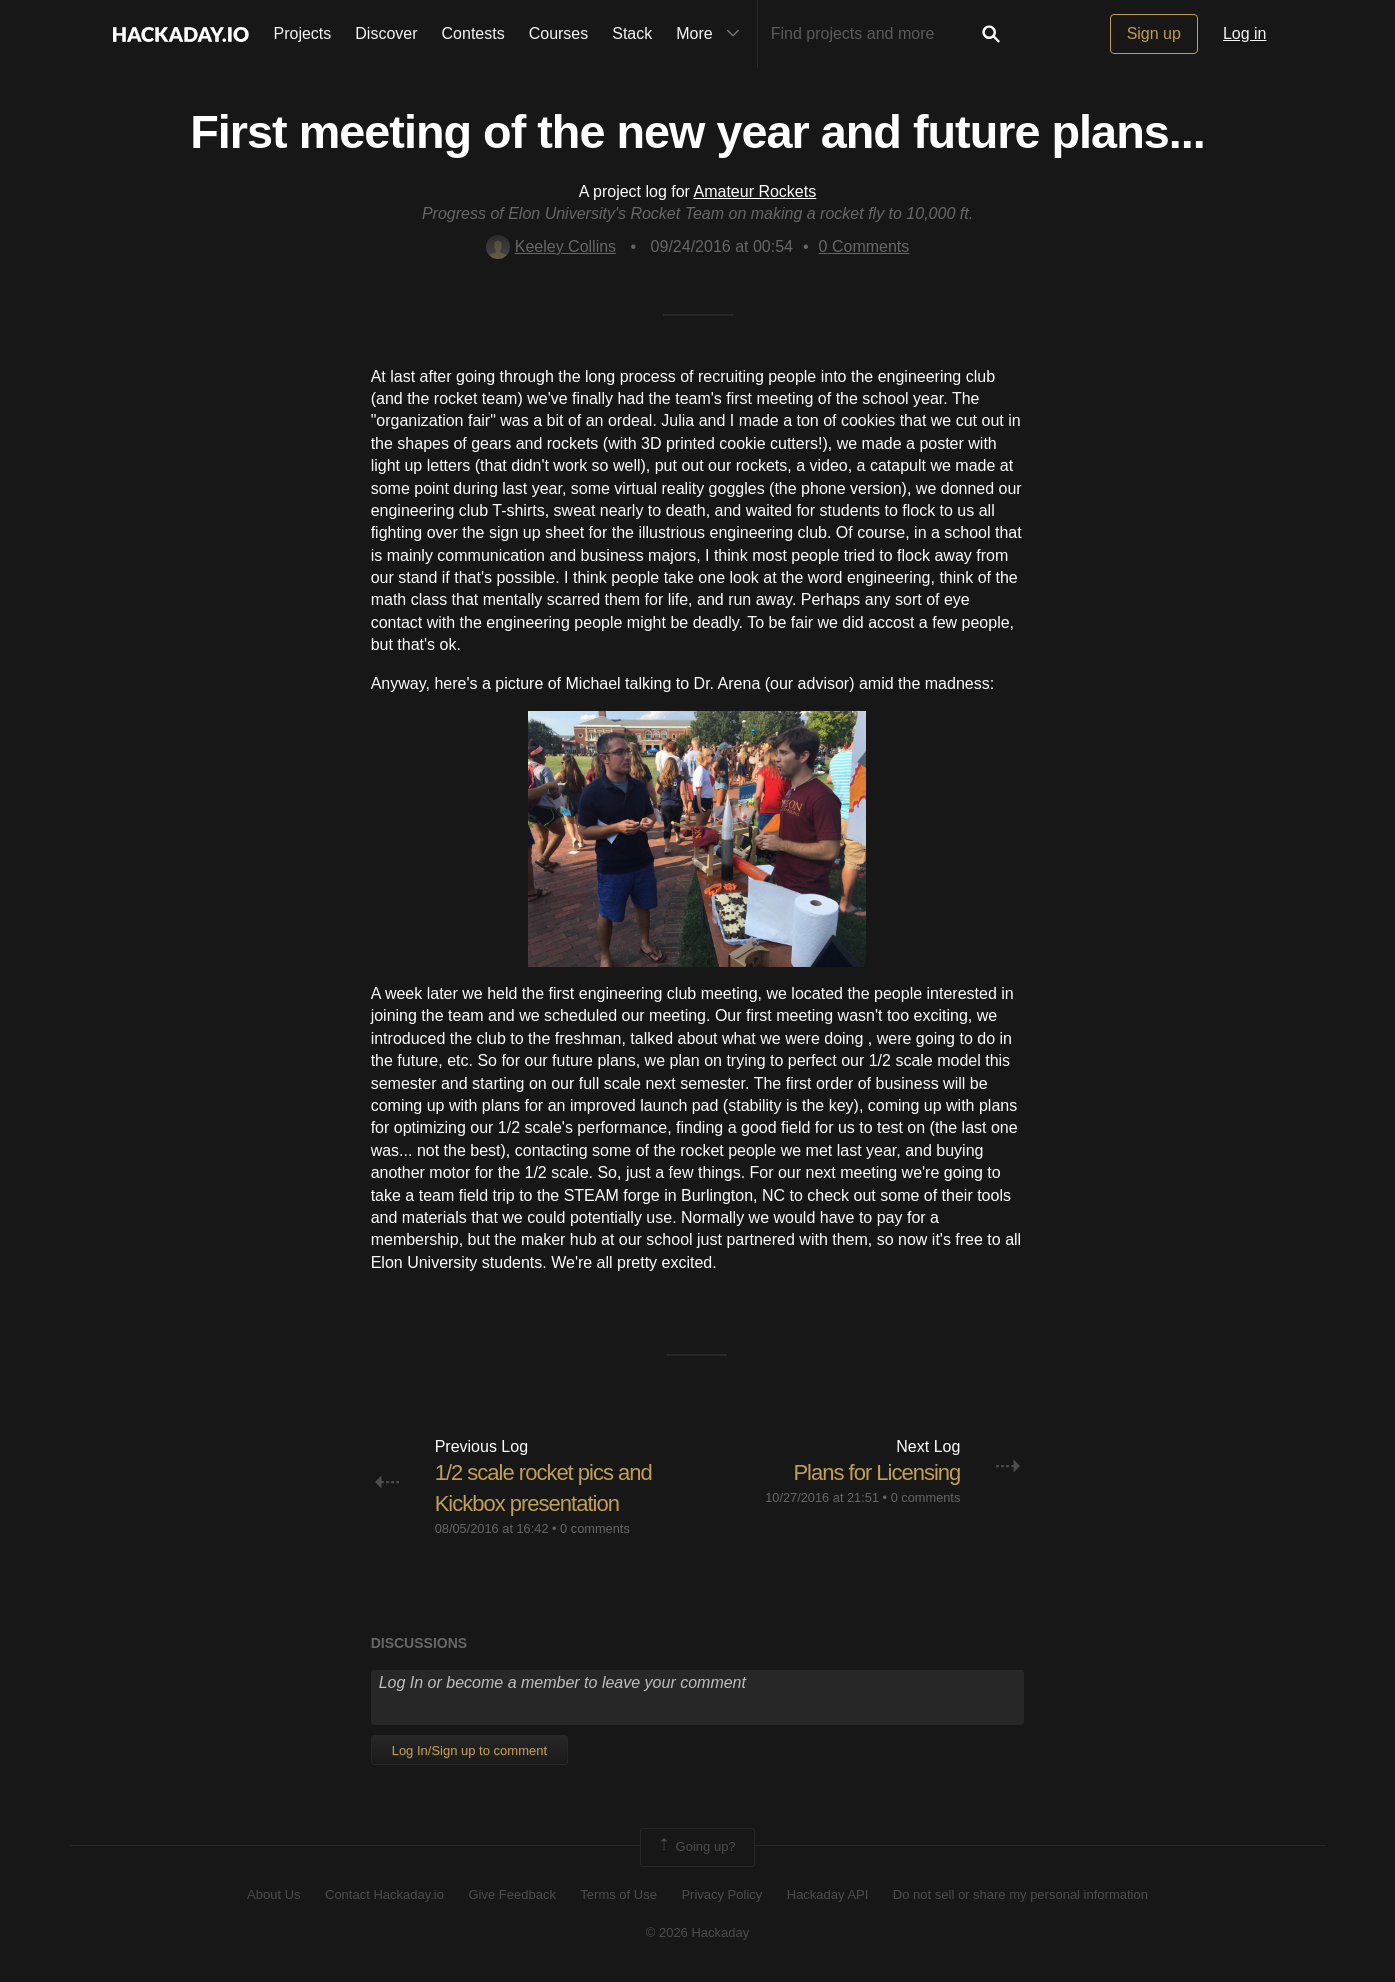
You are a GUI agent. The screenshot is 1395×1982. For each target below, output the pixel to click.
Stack (632, 33)
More (712, 34)
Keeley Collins (551, 246)
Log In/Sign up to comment (469, 1750)
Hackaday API (828, 1894)
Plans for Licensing (876, 1472)
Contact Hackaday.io (384, 1894)
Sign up (1154, 33)
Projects (303, 33)
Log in (1245, 33)
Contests (473, 33)
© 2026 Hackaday (698, 1932)
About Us (273, 1894)
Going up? (696, 1847)
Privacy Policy (721, 1894)
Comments (864, 246)
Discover (386, 33)
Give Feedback (511, 1894)
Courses (559, 33)
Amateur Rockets (755, 191)
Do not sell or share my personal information (1020, 1894)
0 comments (595, 1528)
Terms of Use (618, 1894)
